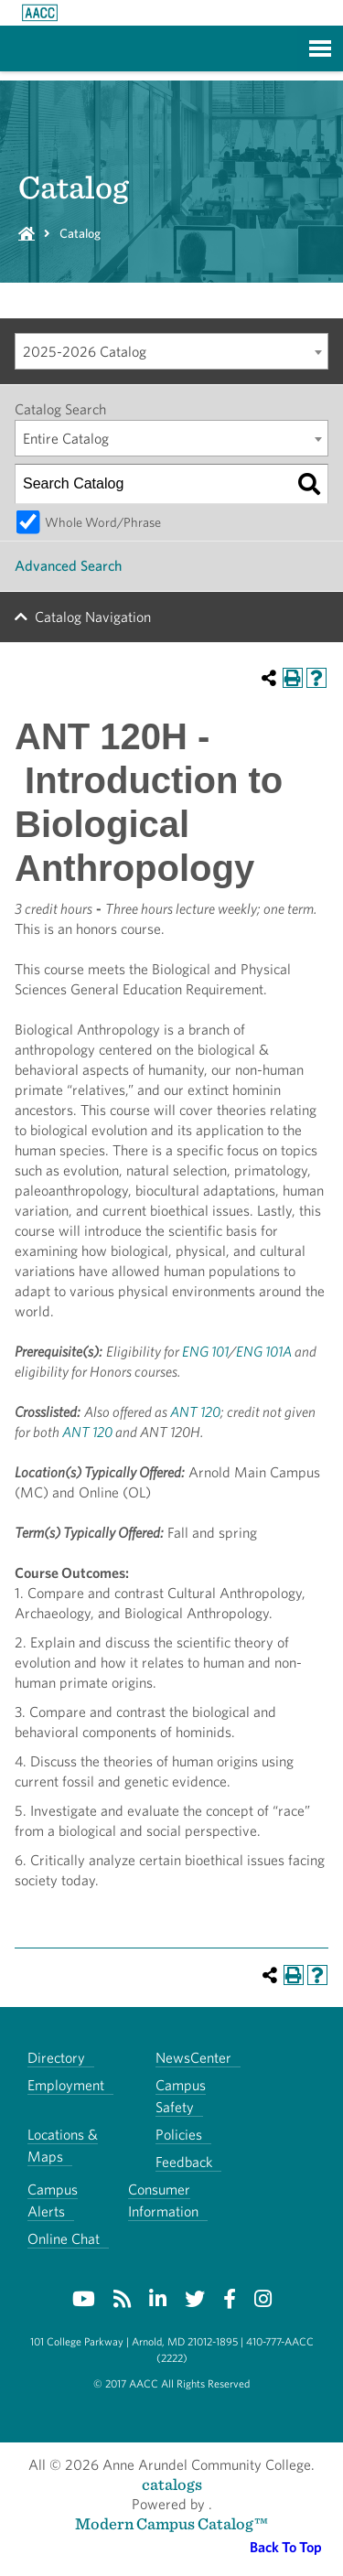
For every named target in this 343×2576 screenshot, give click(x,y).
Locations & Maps (62, 2145)
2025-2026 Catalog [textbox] (84, 351)
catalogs (172, 2484)
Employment (65, 2085)
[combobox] (171, 351)
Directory (56, 2057)
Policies (178, 2134)
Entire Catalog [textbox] (66, 438)
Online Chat (63, 2239)
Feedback (183, 2162)
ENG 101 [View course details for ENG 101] (205, 1351)
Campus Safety (180, 2096)
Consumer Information (163, 2200)
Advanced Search (68, 565)
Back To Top (286, 2547)
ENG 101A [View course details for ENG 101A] (264, 1351)
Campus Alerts (52, 2200)
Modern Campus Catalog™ (171, 2523)
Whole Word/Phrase (103, 522)
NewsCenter (193, 2057)
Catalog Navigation (93, 617)
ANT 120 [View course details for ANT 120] (195, 1412)
